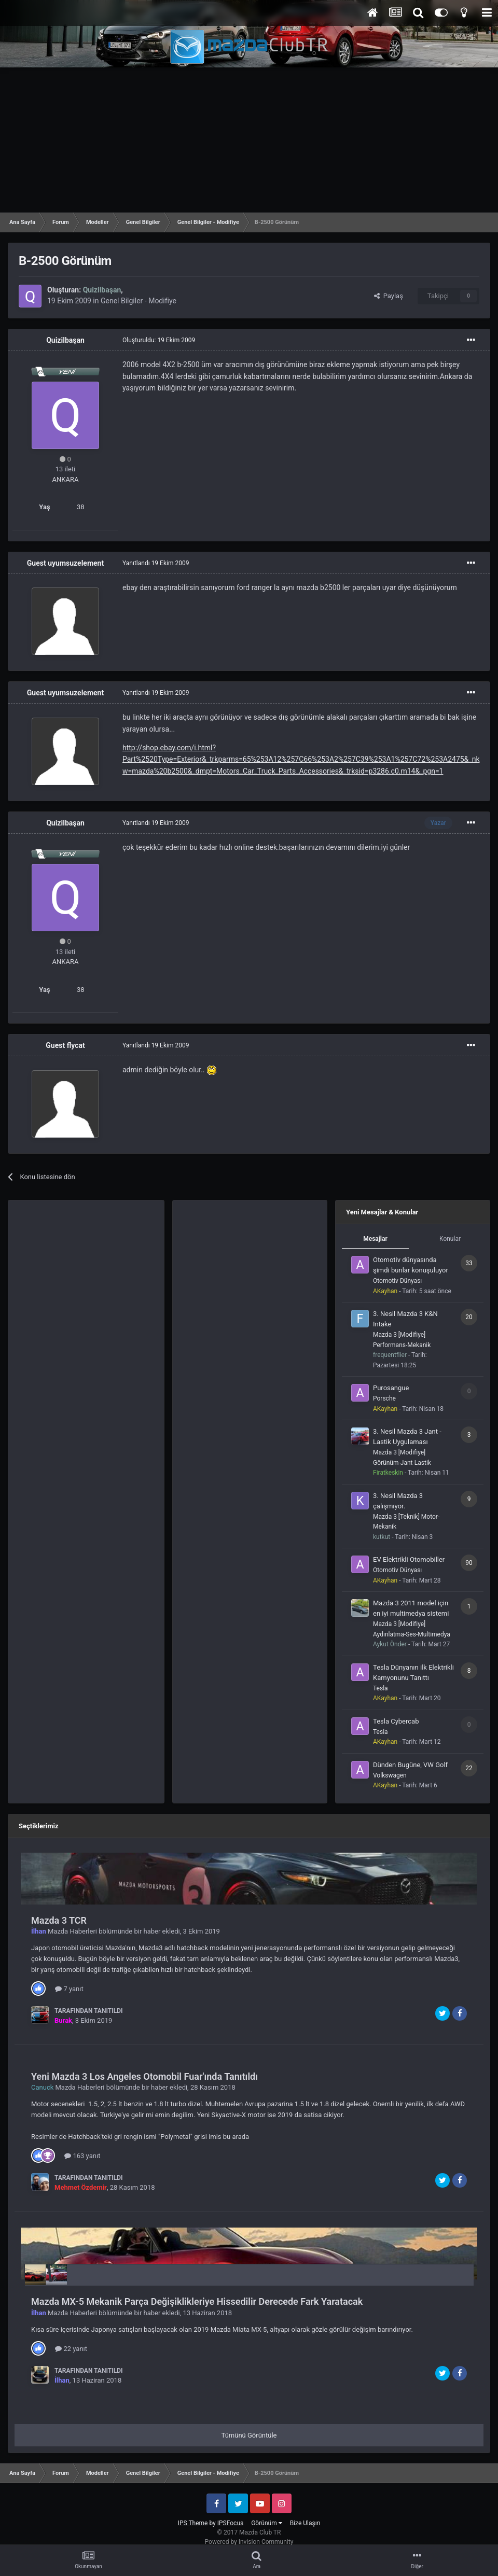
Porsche (384, 1398)
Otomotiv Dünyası (397, 1280)
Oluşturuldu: (158, 340)
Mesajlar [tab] (375, 1238)
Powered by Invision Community (249, 2541)
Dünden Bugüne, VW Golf (410, 1765)
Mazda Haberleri (72, 1931)
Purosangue (391, 1388)
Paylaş (388, 296)
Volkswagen (390, 1775)
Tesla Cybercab (396, 1721)
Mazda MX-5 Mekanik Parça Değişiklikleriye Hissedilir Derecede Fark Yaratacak (197, 2301)
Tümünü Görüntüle (249, 2435)
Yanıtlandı (155, 563)
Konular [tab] (450, 1238)
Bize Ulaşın (305, 2523)
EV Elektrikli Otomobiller (409, 1559)
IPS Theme (193, 2523)
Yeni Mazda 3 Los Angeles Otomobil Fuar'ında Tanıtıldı (144, 2076)
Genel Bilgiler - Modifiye (138, 301)
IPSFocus (230, 2523)
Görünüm (266, 2523)
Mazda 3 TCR (59, 1920)
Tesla (380, 1688)
